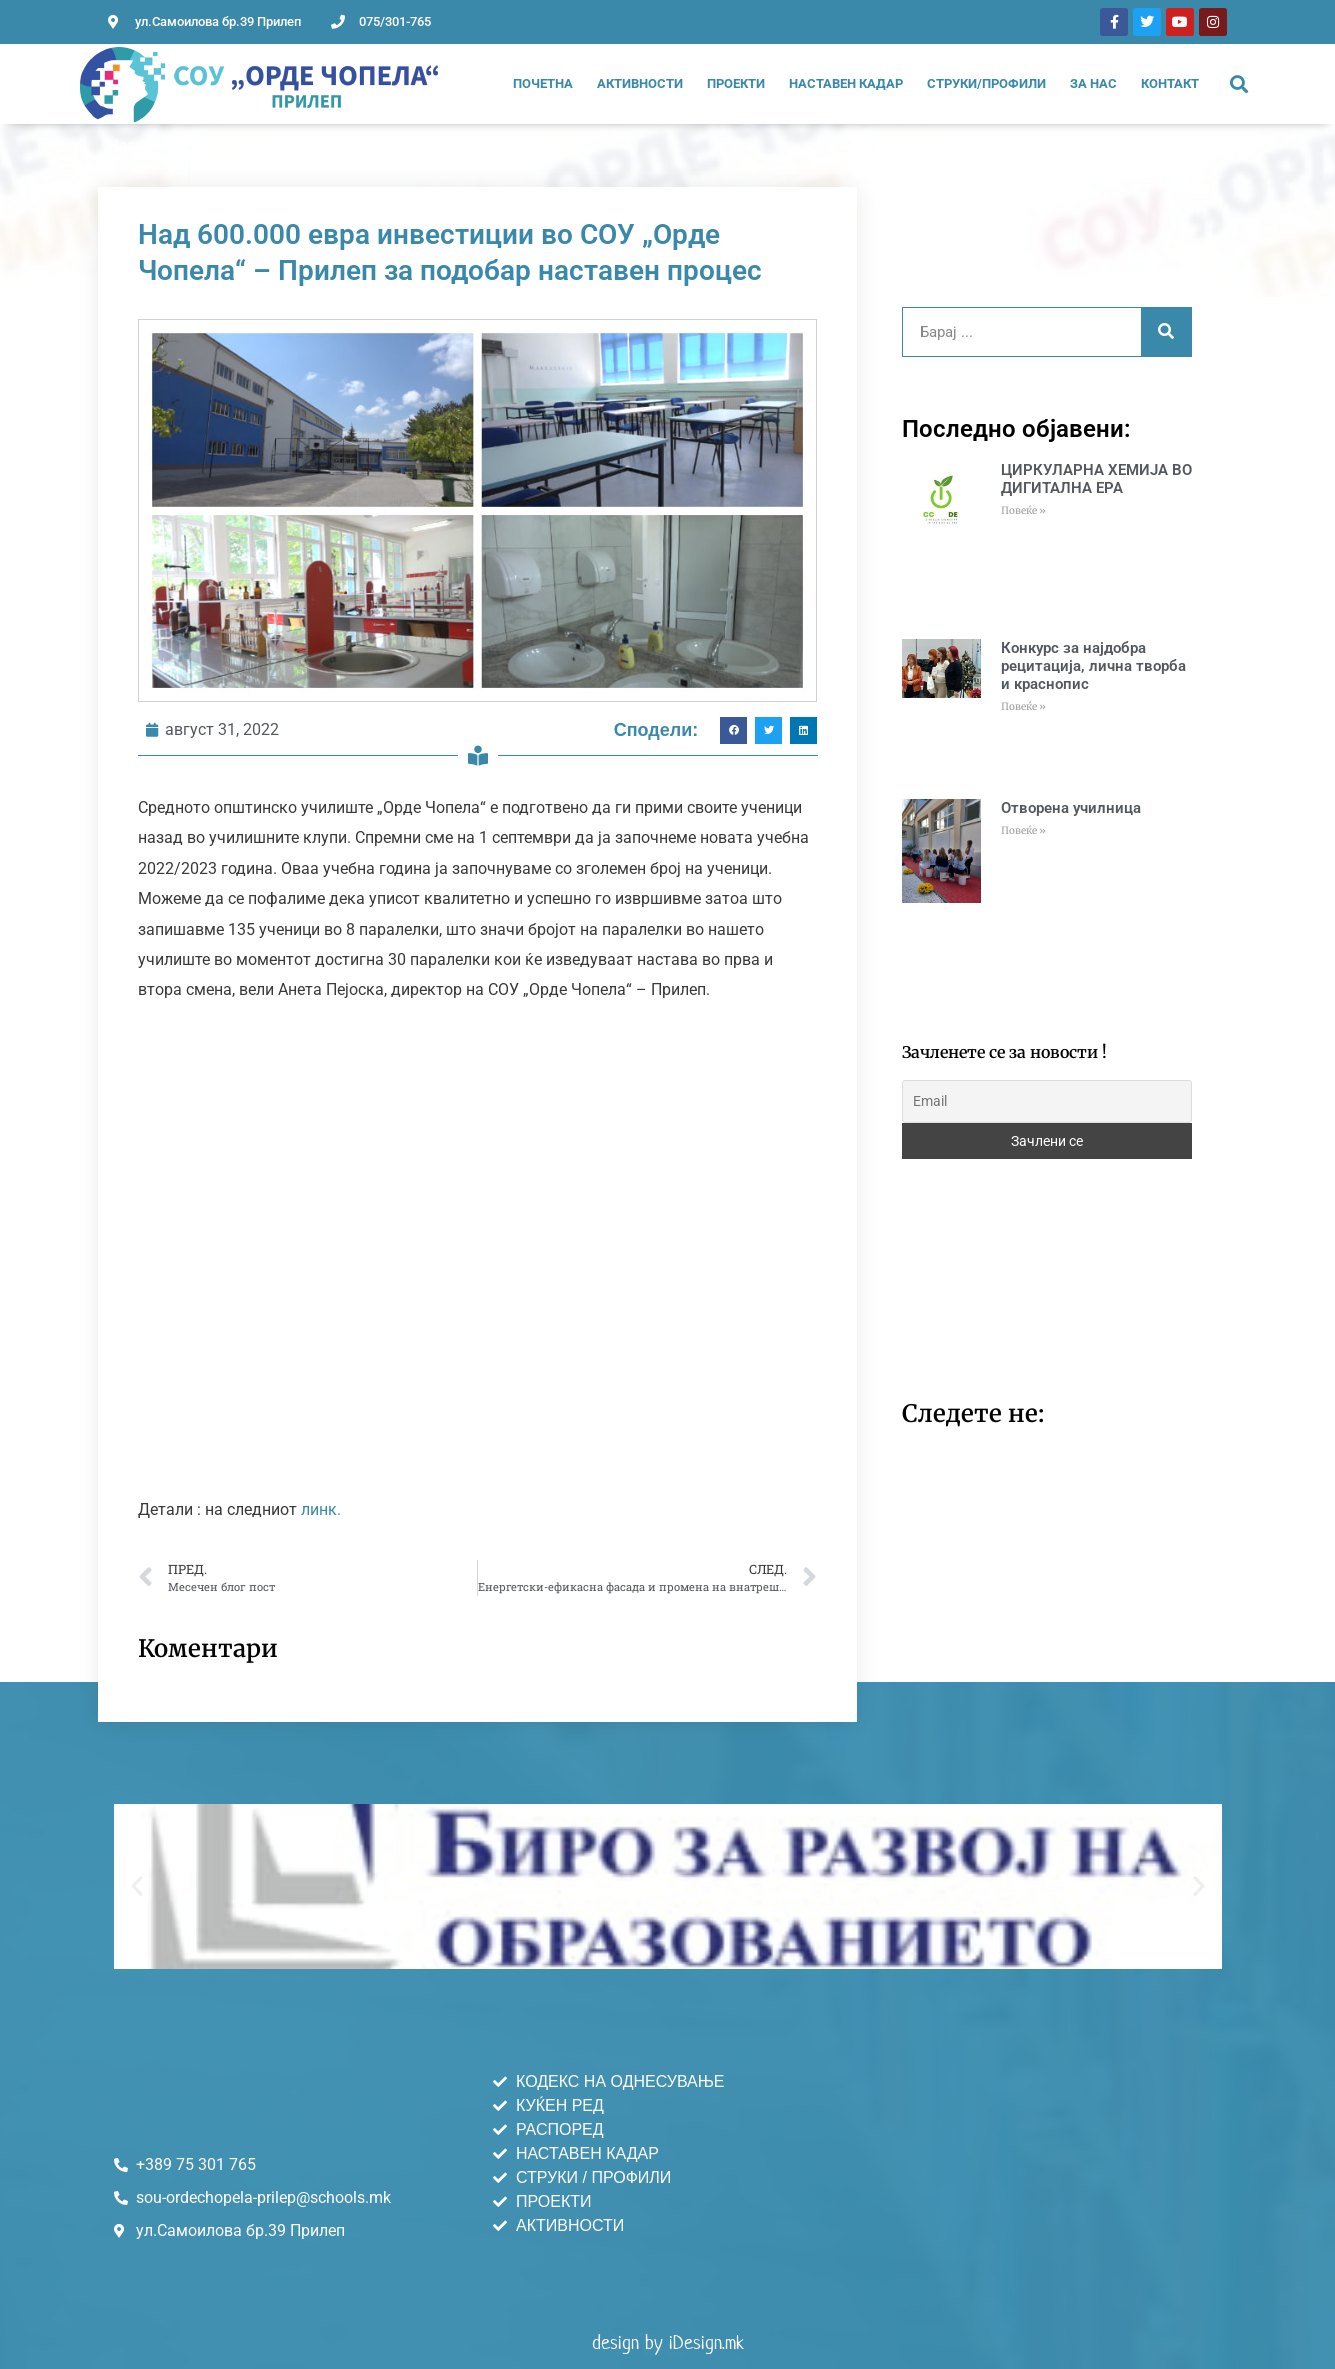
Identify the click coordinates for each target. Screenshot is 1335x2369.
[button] (1239, 84)
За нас (1093, 83)
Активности (640, 83)
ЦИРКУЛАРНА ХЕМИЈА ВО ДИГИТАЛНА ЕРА (1096, 479)
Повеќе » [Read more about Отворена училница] (1023, 830)
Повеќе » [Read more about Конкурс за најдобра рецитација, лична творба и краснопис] (1023, 706)
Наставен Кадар (846, 83)
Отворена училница (1071, 808)
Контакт (1170, 83)
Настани (138, 145)
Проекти (736, 83)
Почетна (543, 83)
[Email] (1047, 1101)
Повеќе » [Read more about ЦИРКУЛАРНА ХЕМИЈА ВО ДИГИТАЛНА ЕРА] (1023, 510)
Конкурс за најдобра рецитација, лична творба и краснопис (1093, 666)
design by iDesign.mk (668, 2342)
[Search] (1166, 332)
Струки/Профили (986, 83)
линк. (321, 1509)
